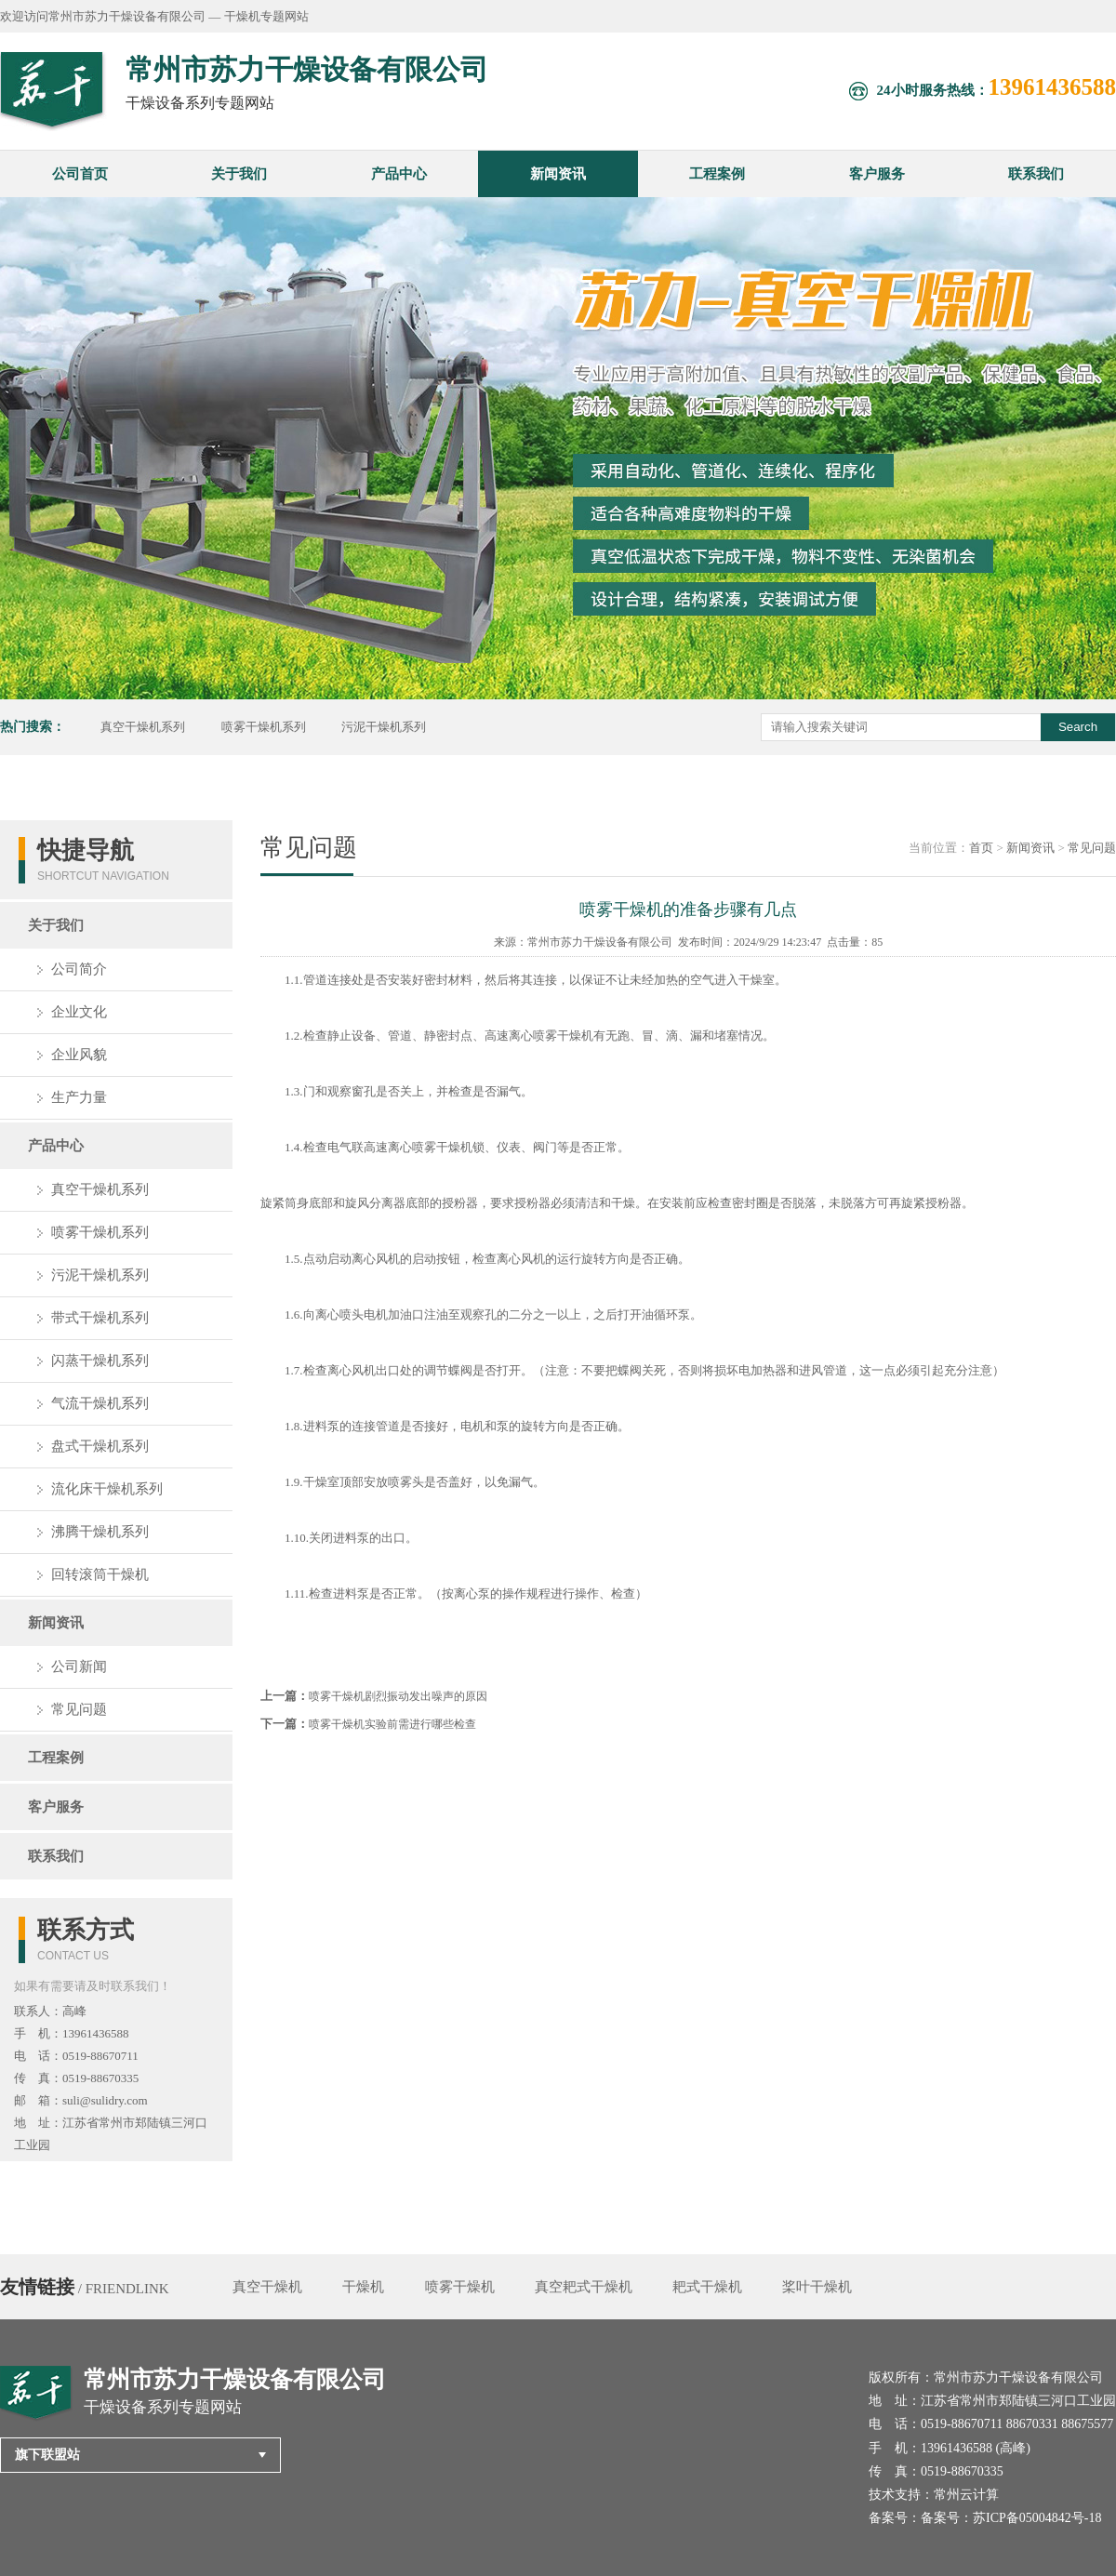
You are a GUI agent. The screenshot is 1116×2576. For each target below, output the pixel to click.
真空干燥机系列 (142, 727)
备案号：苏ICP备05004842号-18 (1011, 2518)
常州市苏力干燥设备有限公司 (599, 942)
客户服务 (877, 173)
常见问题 (79, 1709)
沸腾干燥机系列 (100, 1531)
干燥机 (363, 2286)
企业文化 (79, 1011)
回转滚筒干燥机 (100, 1574)
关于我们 (239, 173)
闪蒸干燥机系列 (100, 1360)
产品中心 (399, 173)
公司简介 (79, 969)
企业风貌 (79, 1054)
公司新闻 (79, 1666)
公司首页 (80, 173)
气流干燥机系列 (100, 1403)
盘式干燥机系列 (100, 1446)
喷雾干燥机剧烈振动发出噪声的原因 (398, 1696)
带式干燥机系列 (100, 1317)
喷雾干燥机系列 (263, 727)
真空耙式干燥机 (583, 2286)
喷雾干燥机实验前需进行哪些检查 (392, 1724)
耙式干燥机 (707, 2286)
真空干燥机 (267, 2286)
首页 (981, 848)
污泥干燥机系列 (383, 727)
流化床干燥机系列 (107, 1488)
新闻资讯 (558, 173)
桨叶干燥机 (817, 2286)
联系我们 (1036, 173)
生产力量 (79, 1097)
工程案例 (717, 173)
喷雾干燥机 (460, 2286)
